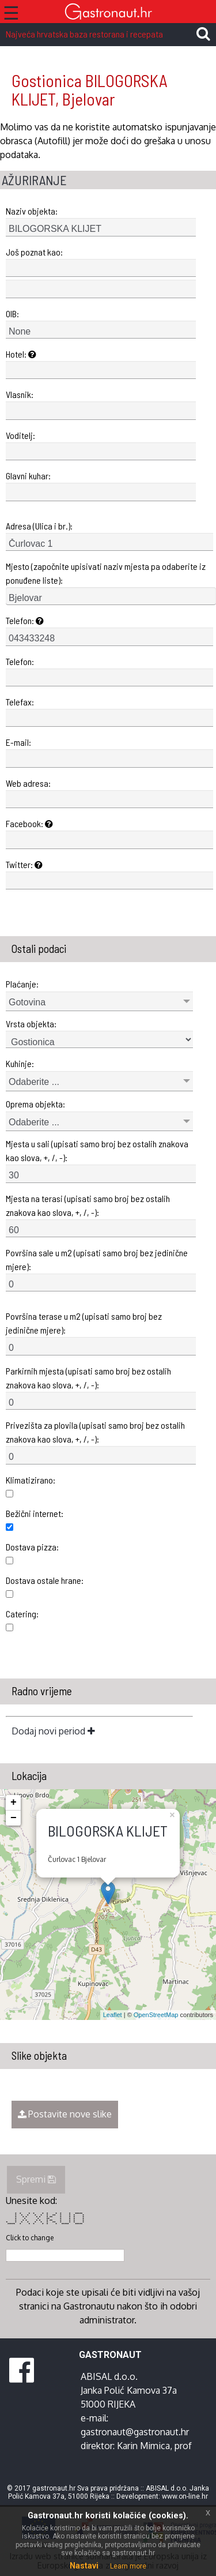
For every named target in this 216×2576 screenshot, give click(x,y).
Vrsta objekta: (31, 1023)
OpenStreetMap (156, 2014)
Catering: (22, 1613)
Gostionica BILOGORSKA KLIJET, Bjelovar (90, 89)
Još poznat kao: (34, 251)
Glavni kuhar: (28, 475)
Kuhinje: (20, 1063)
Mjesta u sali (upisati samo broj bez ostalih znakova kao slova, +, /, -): (97, 1150)
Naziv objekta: (32, 210)
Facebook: (29, 823)
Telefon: (25, 620)
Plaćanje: (22, 983)
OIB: (12, 313)
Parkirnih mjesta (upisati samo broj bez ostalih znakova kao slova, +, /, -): (88, 1377)
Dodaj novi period (53, 1731)
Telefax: (20, 701)
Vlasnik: (19, 394)
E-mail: (18, 742)
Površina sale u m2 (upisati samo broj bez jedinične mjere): (97, 1259)
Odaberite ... (34, 1082)
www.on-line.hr (185, 2496)
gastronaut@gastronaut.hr (135, 2432)
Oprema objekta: (35, 1103)
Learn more (128, 2566)
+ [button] (13, 1802)
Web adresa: (28, 783)
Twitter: (24, 864)
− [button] (13, 1818)
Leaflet (112, 2014)
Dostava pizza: (32, 1546)
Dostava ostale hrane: (45, 1580)
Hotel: (21, 353)
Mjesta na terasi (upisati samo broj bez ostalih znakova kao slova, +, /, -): (88, 1205)
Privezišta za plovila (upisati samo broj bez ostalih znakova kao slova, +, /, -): (95, 1432)
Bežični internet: (34, 1513)
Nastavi (84, 2565)
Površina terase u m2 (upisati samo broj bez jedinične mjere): (84, 1322)
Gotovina (27, 1002)
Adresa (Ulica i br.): (39, 525)
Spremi (36, 2179)
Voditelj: (20, 435)
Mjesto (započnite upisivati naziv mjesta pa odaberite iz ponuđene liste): (106, 573)
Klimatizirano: (30, 1479)
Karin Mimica (143, 2445)
